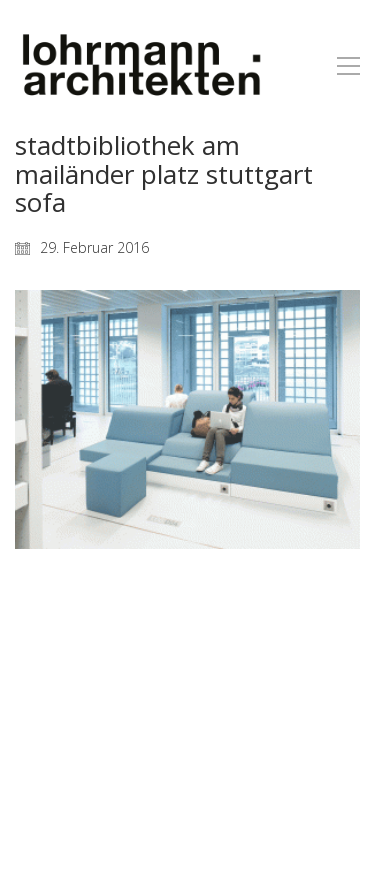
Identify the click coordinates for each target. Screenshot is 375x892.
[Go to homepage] (140, 65)
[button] (348, 66)
